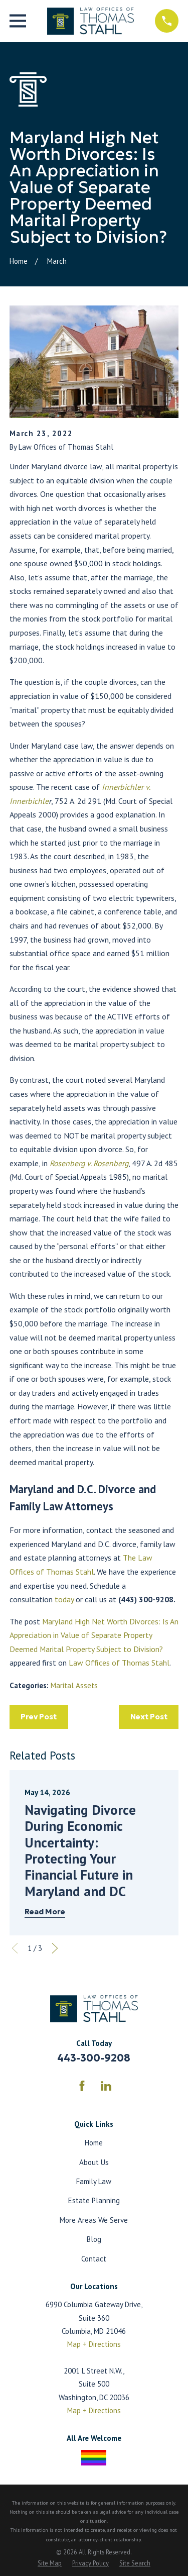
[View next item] (55, 1948)
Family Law (93, 2181)
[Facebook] (82, 2086)
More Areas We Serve (94, 2220)
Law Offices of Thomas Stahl (119, 1663)
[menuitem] (50, 2563)
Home (94, 2142)
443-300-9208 (93, 2058)
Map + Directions (94, 2344)
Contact (93, 2258)
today (64, 1599)
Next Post (148, 1716)
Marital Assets (74, 1685)
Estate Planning (94, 2200)
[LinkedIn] (106, 2086)
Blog (94, 2239)
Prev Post (39, 1716)
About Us (94, 2162)
